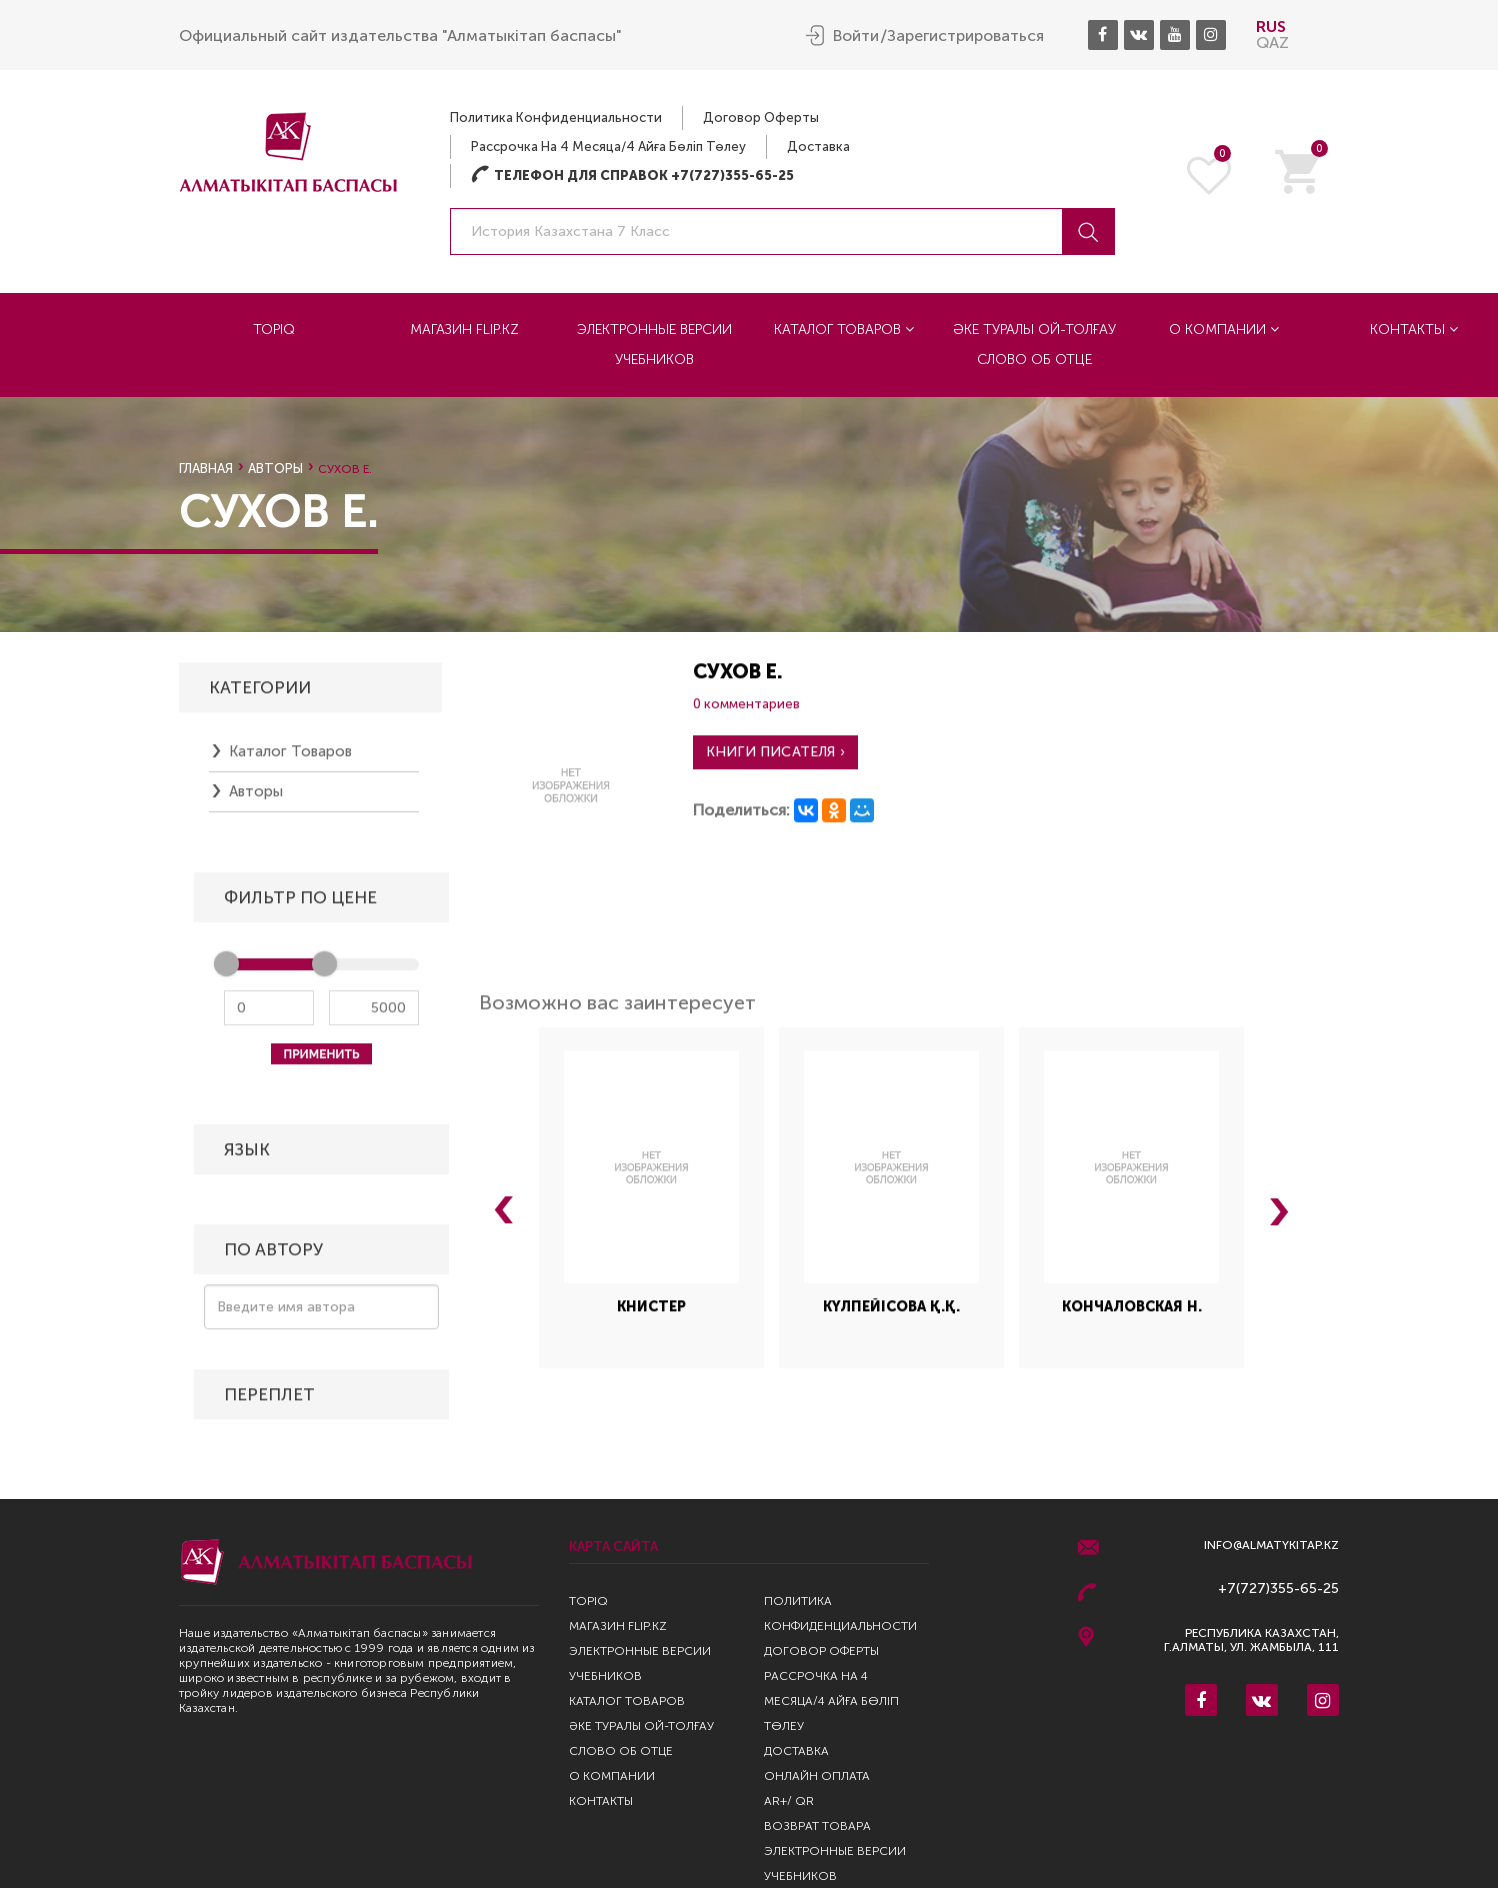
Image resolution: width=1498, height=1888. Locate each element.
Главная (206, 468)
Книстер (651, 1318)
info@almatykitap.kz (1271, 1545)
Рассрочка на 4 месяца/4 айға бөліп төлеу (608, 146)
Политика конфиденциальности (556, 117)
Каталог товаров (844, 329)
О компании (1224, 329)
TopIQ (274, 329)
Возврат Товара (817, 1826)
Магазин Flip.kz (464, 329)
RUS (1271, 26)
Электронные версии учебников (654, 344)
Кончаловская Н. (1132, 1318)
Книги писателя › (775, 763)
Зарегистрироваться (965, 36)
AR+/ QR (789, 1801)
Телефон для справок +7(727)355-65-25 (632, 175)
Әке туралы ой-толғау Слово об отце (1034, 344)
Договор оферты (761, 117)
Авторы (275, 468)
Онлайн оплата (817, 1776)
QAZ (1272, 42)
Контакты (601, 1801)
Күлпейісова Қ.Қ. (891, 1318)
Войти (856, 36)
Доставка (818, 146)
